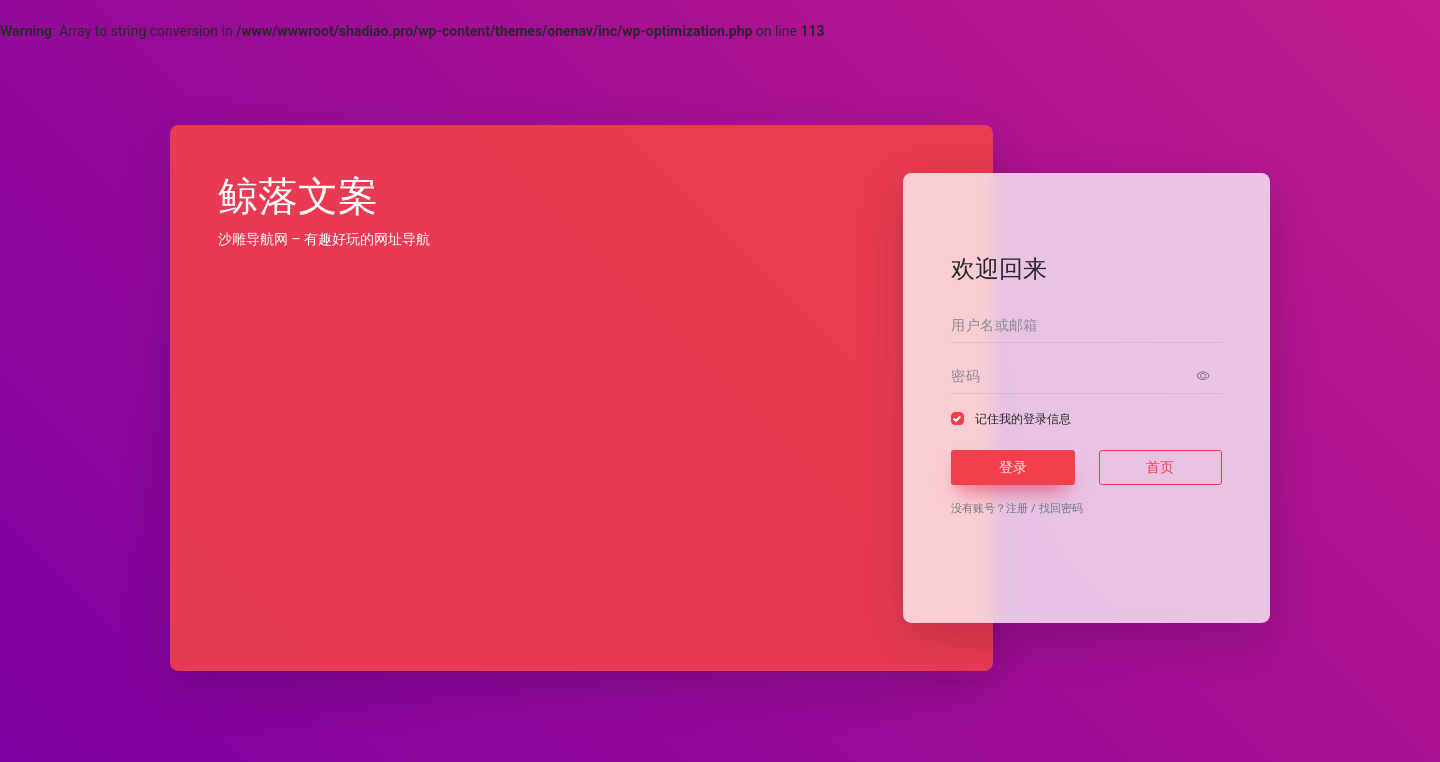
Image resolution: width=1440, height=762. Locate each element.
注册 (1017, 508)
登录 (1013, 467)
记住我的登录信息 (1023, 419)
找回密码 (1061, 508)
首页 (1160, 467)
